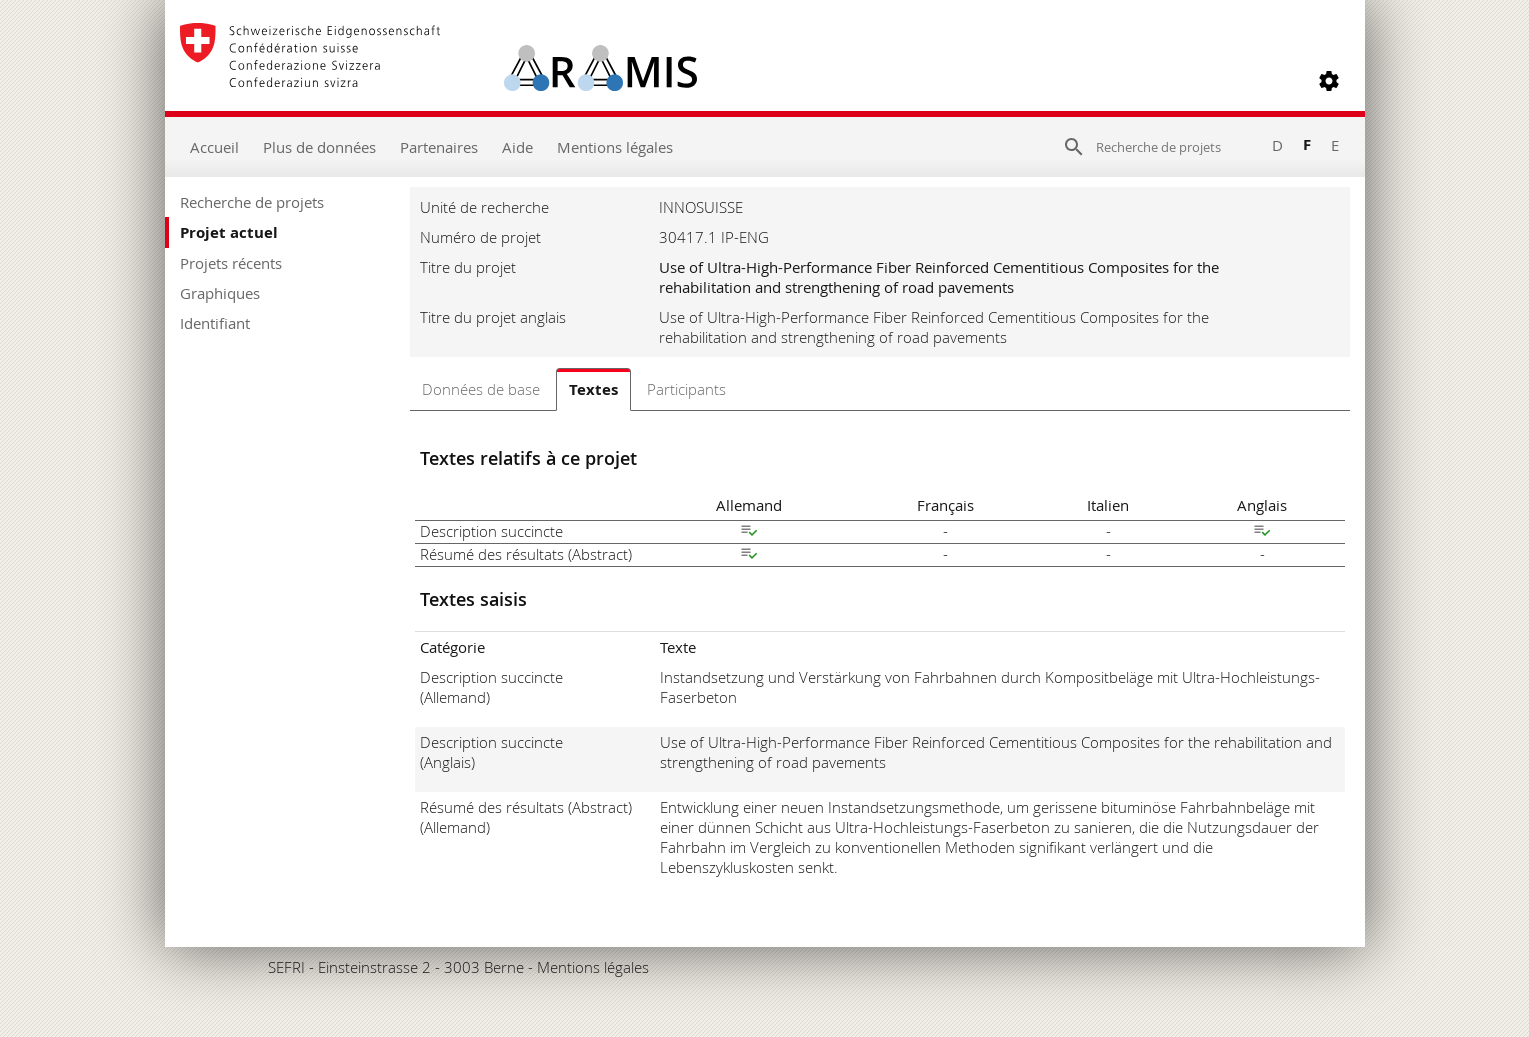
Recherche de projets (252, 202)
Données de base (481, 389)
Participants (686, 389)
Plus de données (319, 147)
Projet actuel (229, 232)
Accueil (214, 147)
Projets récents (231, 263)
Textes (593, 389)
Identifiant (215, 323)
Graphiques (220, 293)
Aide (517, 147)
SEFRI (286, 967)
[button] (1329, 81)
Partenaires (439, 147)
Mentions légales (615, 147)
